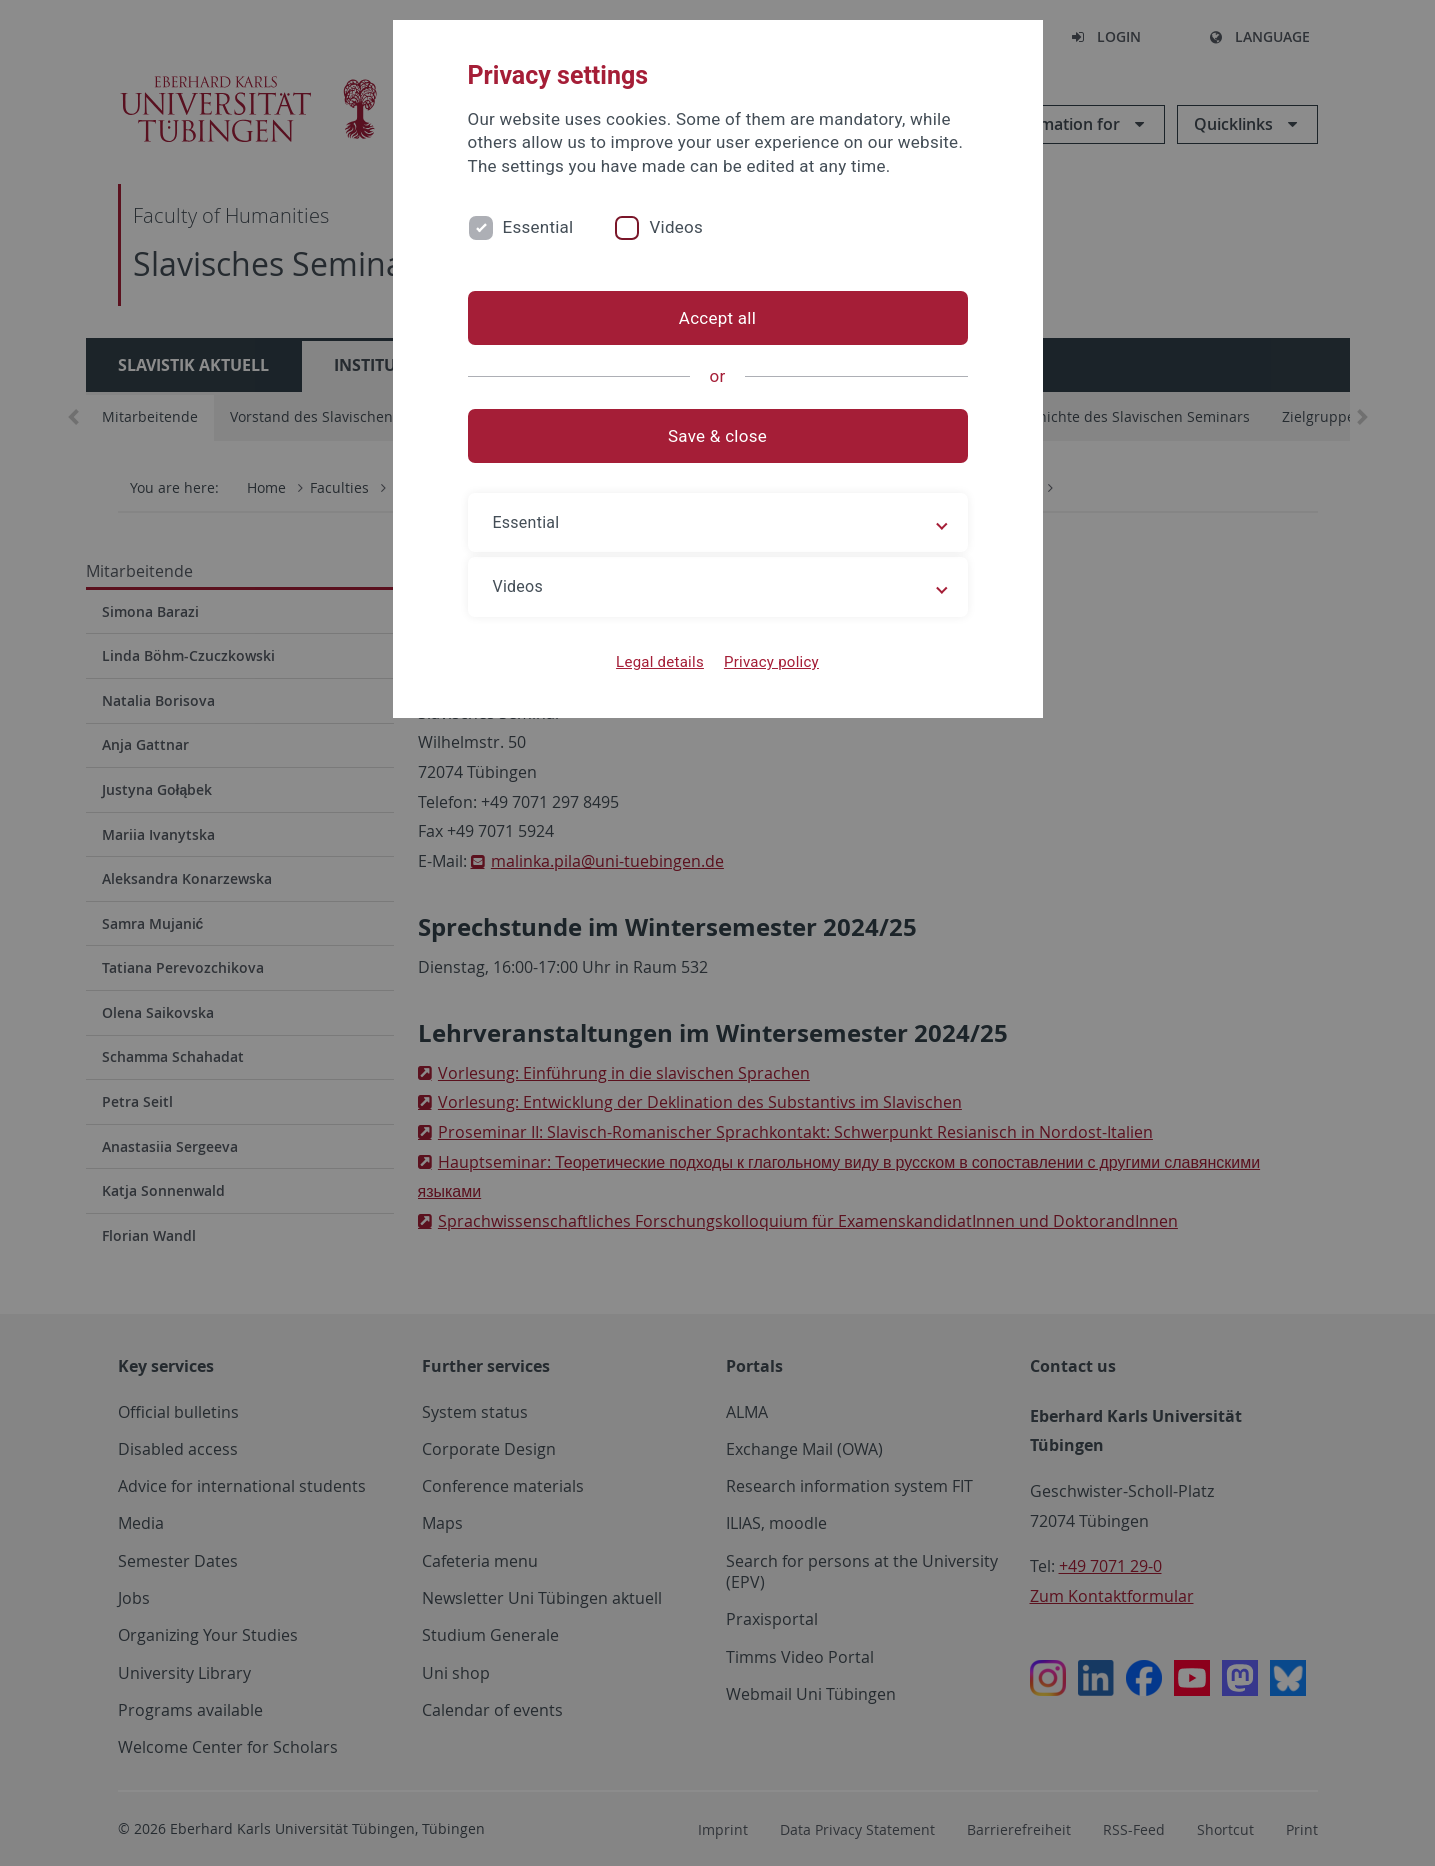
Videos (676, 227)
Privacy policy (771, 662)
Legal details (660, 662)
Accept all (717, 318)
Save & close (717, 436)
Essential (538, 227)
